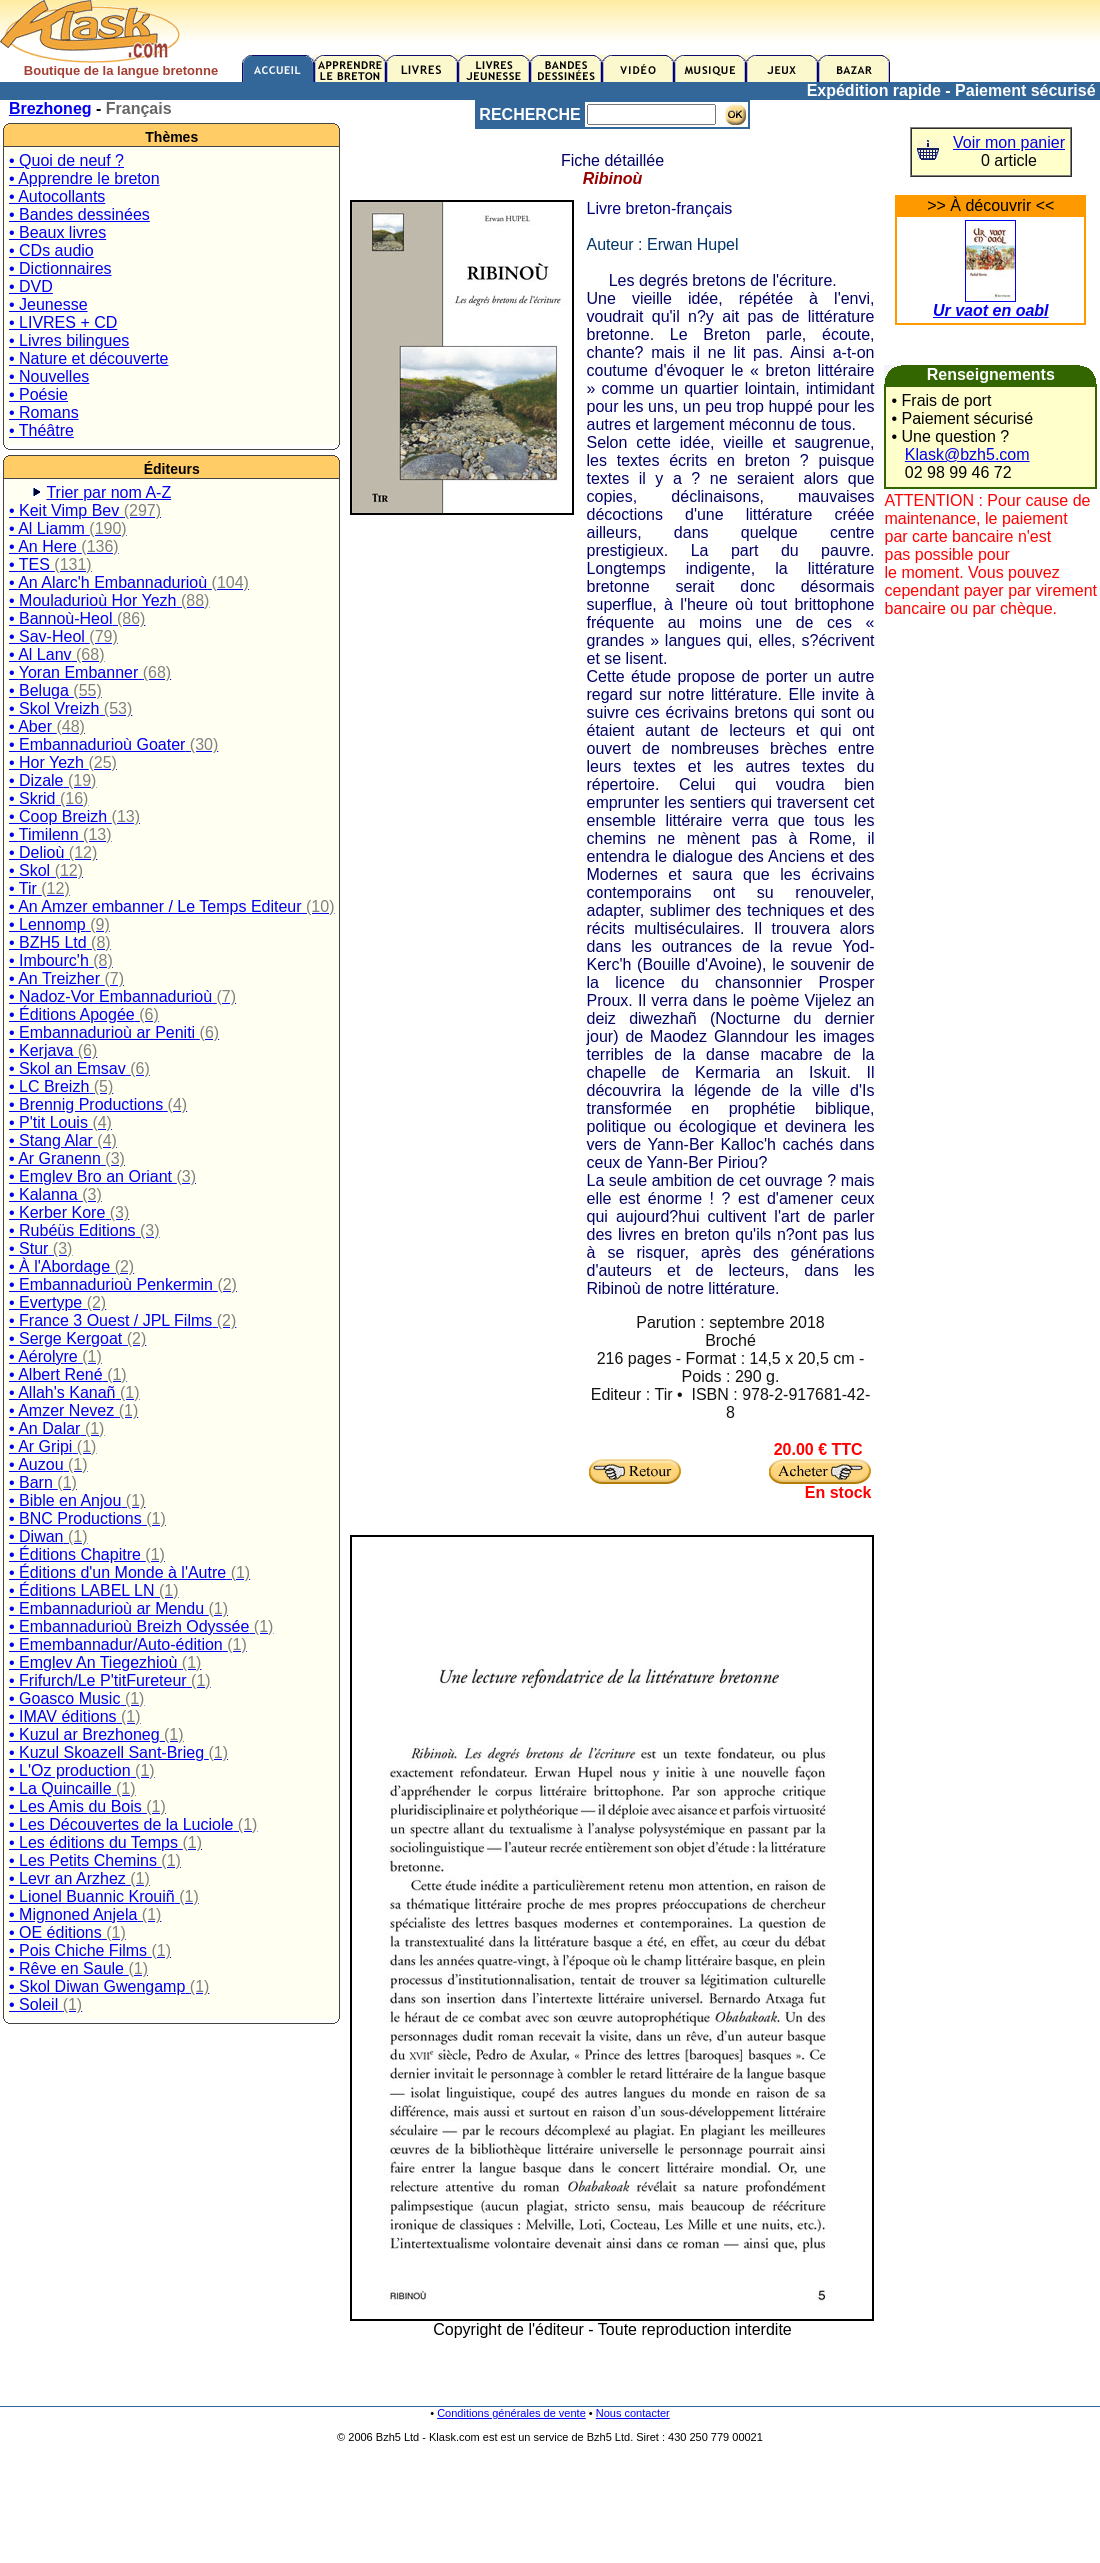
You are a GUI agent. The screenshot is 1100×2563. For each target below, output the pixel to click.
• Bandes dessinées (79, 214)
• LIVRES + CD (63, 322)
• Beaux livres (57, 232)
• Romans (44, 412)
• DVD (31, 286)
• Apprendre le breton (84, 178)
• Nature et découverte (88, 358)
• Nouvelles (49, 376)
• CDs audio (51, 250)
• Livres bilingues (69, 340)
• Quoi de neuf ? (66, 160)
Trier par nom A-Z (108, 492)
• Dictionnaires (60, 268)
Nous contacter (633, 2413)
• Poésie (38, 394)
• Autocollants (57, 196)
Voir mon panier (1009, 142)
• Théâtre (41, 430)
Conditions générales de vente (511, 2413)
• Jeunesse (48, 304)
